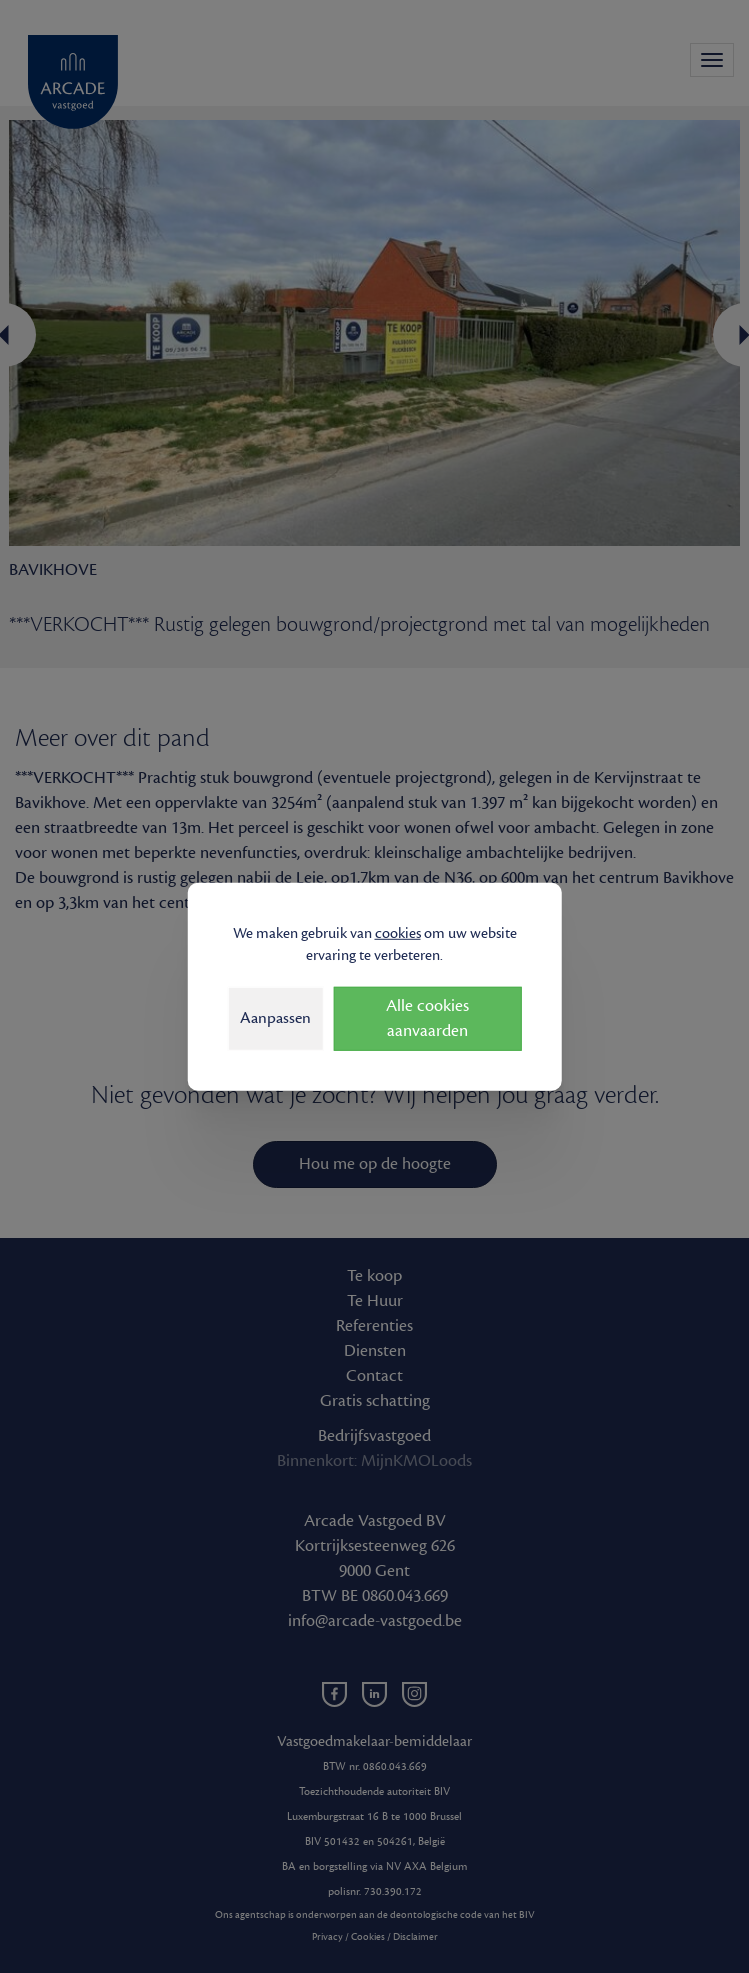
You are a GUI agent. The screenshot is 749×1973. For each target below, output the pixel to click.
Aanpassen (275, 1018)
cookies (398, 932)
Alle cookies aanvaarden (427, 1018)
